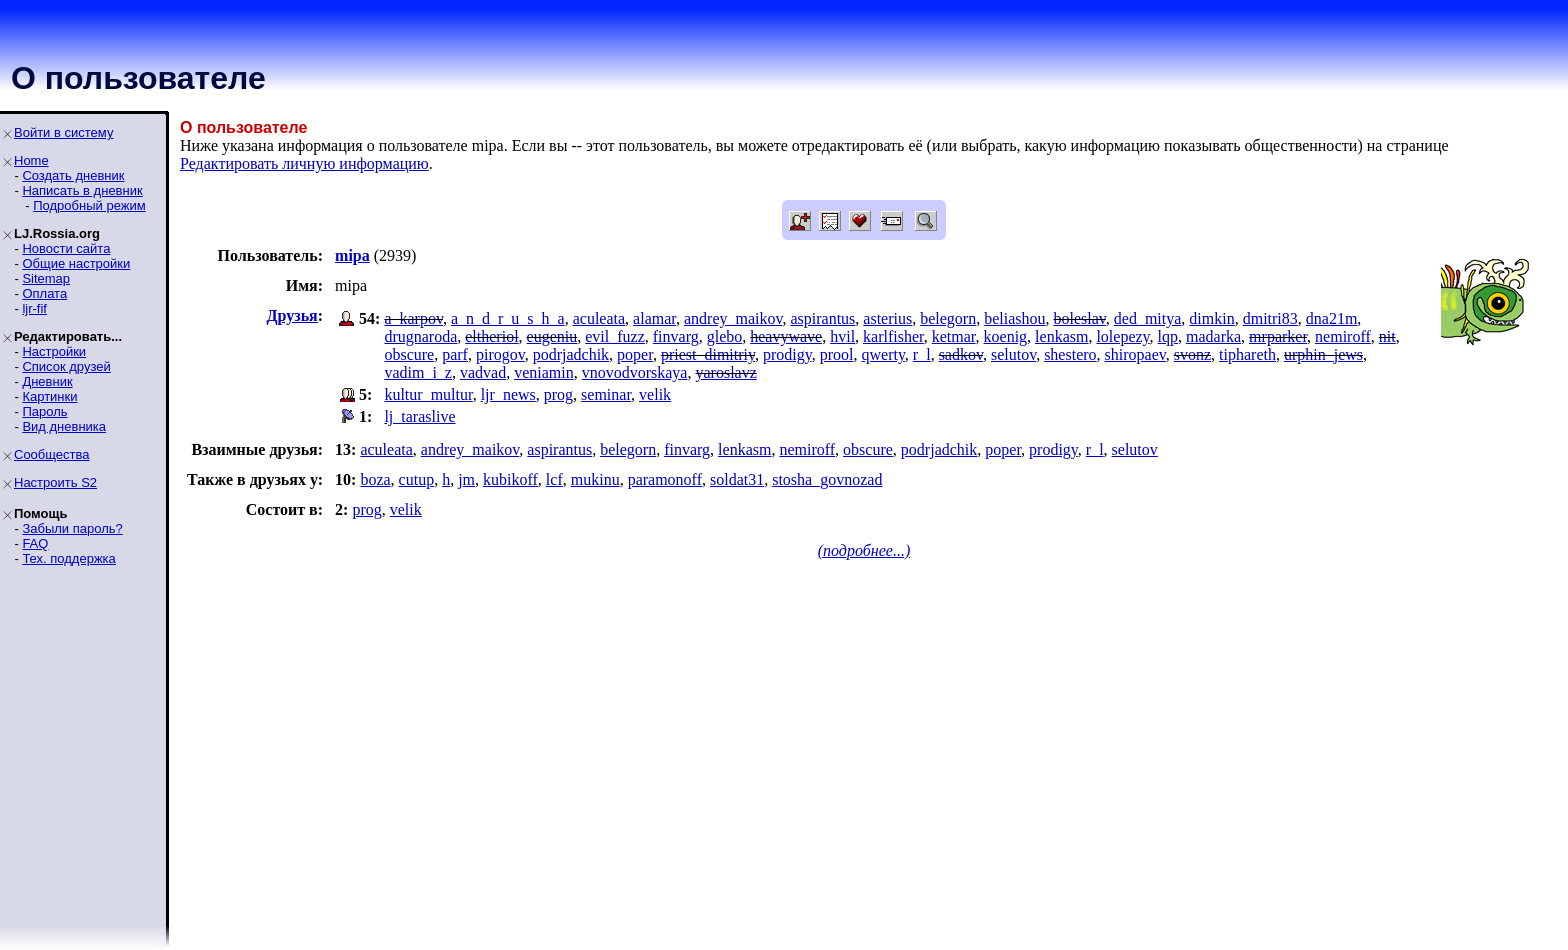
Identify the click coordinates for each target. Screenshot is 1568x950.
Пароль (44, 411)
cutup (417, 479)
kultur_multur (428, 394)
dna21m (1332, 318)
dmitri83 (1270, 318)
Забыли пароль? (72, 528)
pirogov (500, 354)
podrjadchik (571, 354)
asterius (887, 318)
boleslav (1080, 318)
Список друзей (66, 366)
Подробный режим (89, 205)
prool (837, 354)
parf (455, 354)
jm (466, 479)
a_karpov (413, 318)
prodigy (787, 354)
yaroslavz (725, 372)
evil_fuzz (615, 336)
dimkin (1211, 318)
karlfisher (893, 336)
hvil (842, 336)
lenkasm (1061, 336)
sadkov (961, 354)
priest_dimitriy (708, 354)
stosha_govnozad (827, 479)
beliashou (1014, 318)
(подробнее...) (864, 550)
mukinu (595, 479)
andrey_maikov (733, 318)
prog (558, 394)
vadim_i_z (418, 372)
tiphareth (1247, 354)
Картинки (49, 396)
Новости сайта (66, 248)
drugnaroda (420, 336)
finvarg (676, 336)
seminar (606, 394)
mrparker (1278, 336)
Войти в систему (63, 132)
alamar (654, 318)
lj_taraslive (419, 416)
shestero (1070, 354)
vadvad (483, 372)
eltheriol (491, 336)
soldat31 (737, 479)
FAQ (35, 543)
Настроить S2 (55, 482)
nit (1387, 336)
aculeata (599, 318)
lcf (554, 479)
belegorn (948, 318)
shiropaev (1135, 354)
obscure (409, 354)
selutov (1013, 354)
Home (31, 160)
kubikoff (510, 479)
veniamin (544, 372)
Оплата (44, 293)
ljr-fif (34, 308)
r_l (922, 354)
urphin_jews (1323, 354)
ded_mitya (1148, 318)
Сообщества (52, 454)
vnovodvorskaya (635, 372)
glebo (725, 336)
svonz (1192, 354)
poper (635, 354)
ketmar (954, 336)
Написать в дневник (82, 190)
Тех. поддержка (68, 558)
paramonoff (665, 479)
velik (655, 394)
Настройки (54, 351)
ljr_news (508, 394)
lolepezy (1122, 336)
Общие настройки (76, 263)
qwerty (882, 354)
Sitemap (46, 278)
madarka (1213, 336)
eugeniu (552, 336)
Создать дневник (73, 175)
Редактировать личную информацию (304, 163)
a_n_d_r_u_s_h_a (508, 318)
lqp (1168, 336)
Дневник (47, 381)
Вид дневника (64, 426)
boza (375, 479)
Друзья (292, 315)
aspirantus (822, 318)
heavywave (786, 336)
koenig (1006, 336)
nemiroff (1343, 336)
